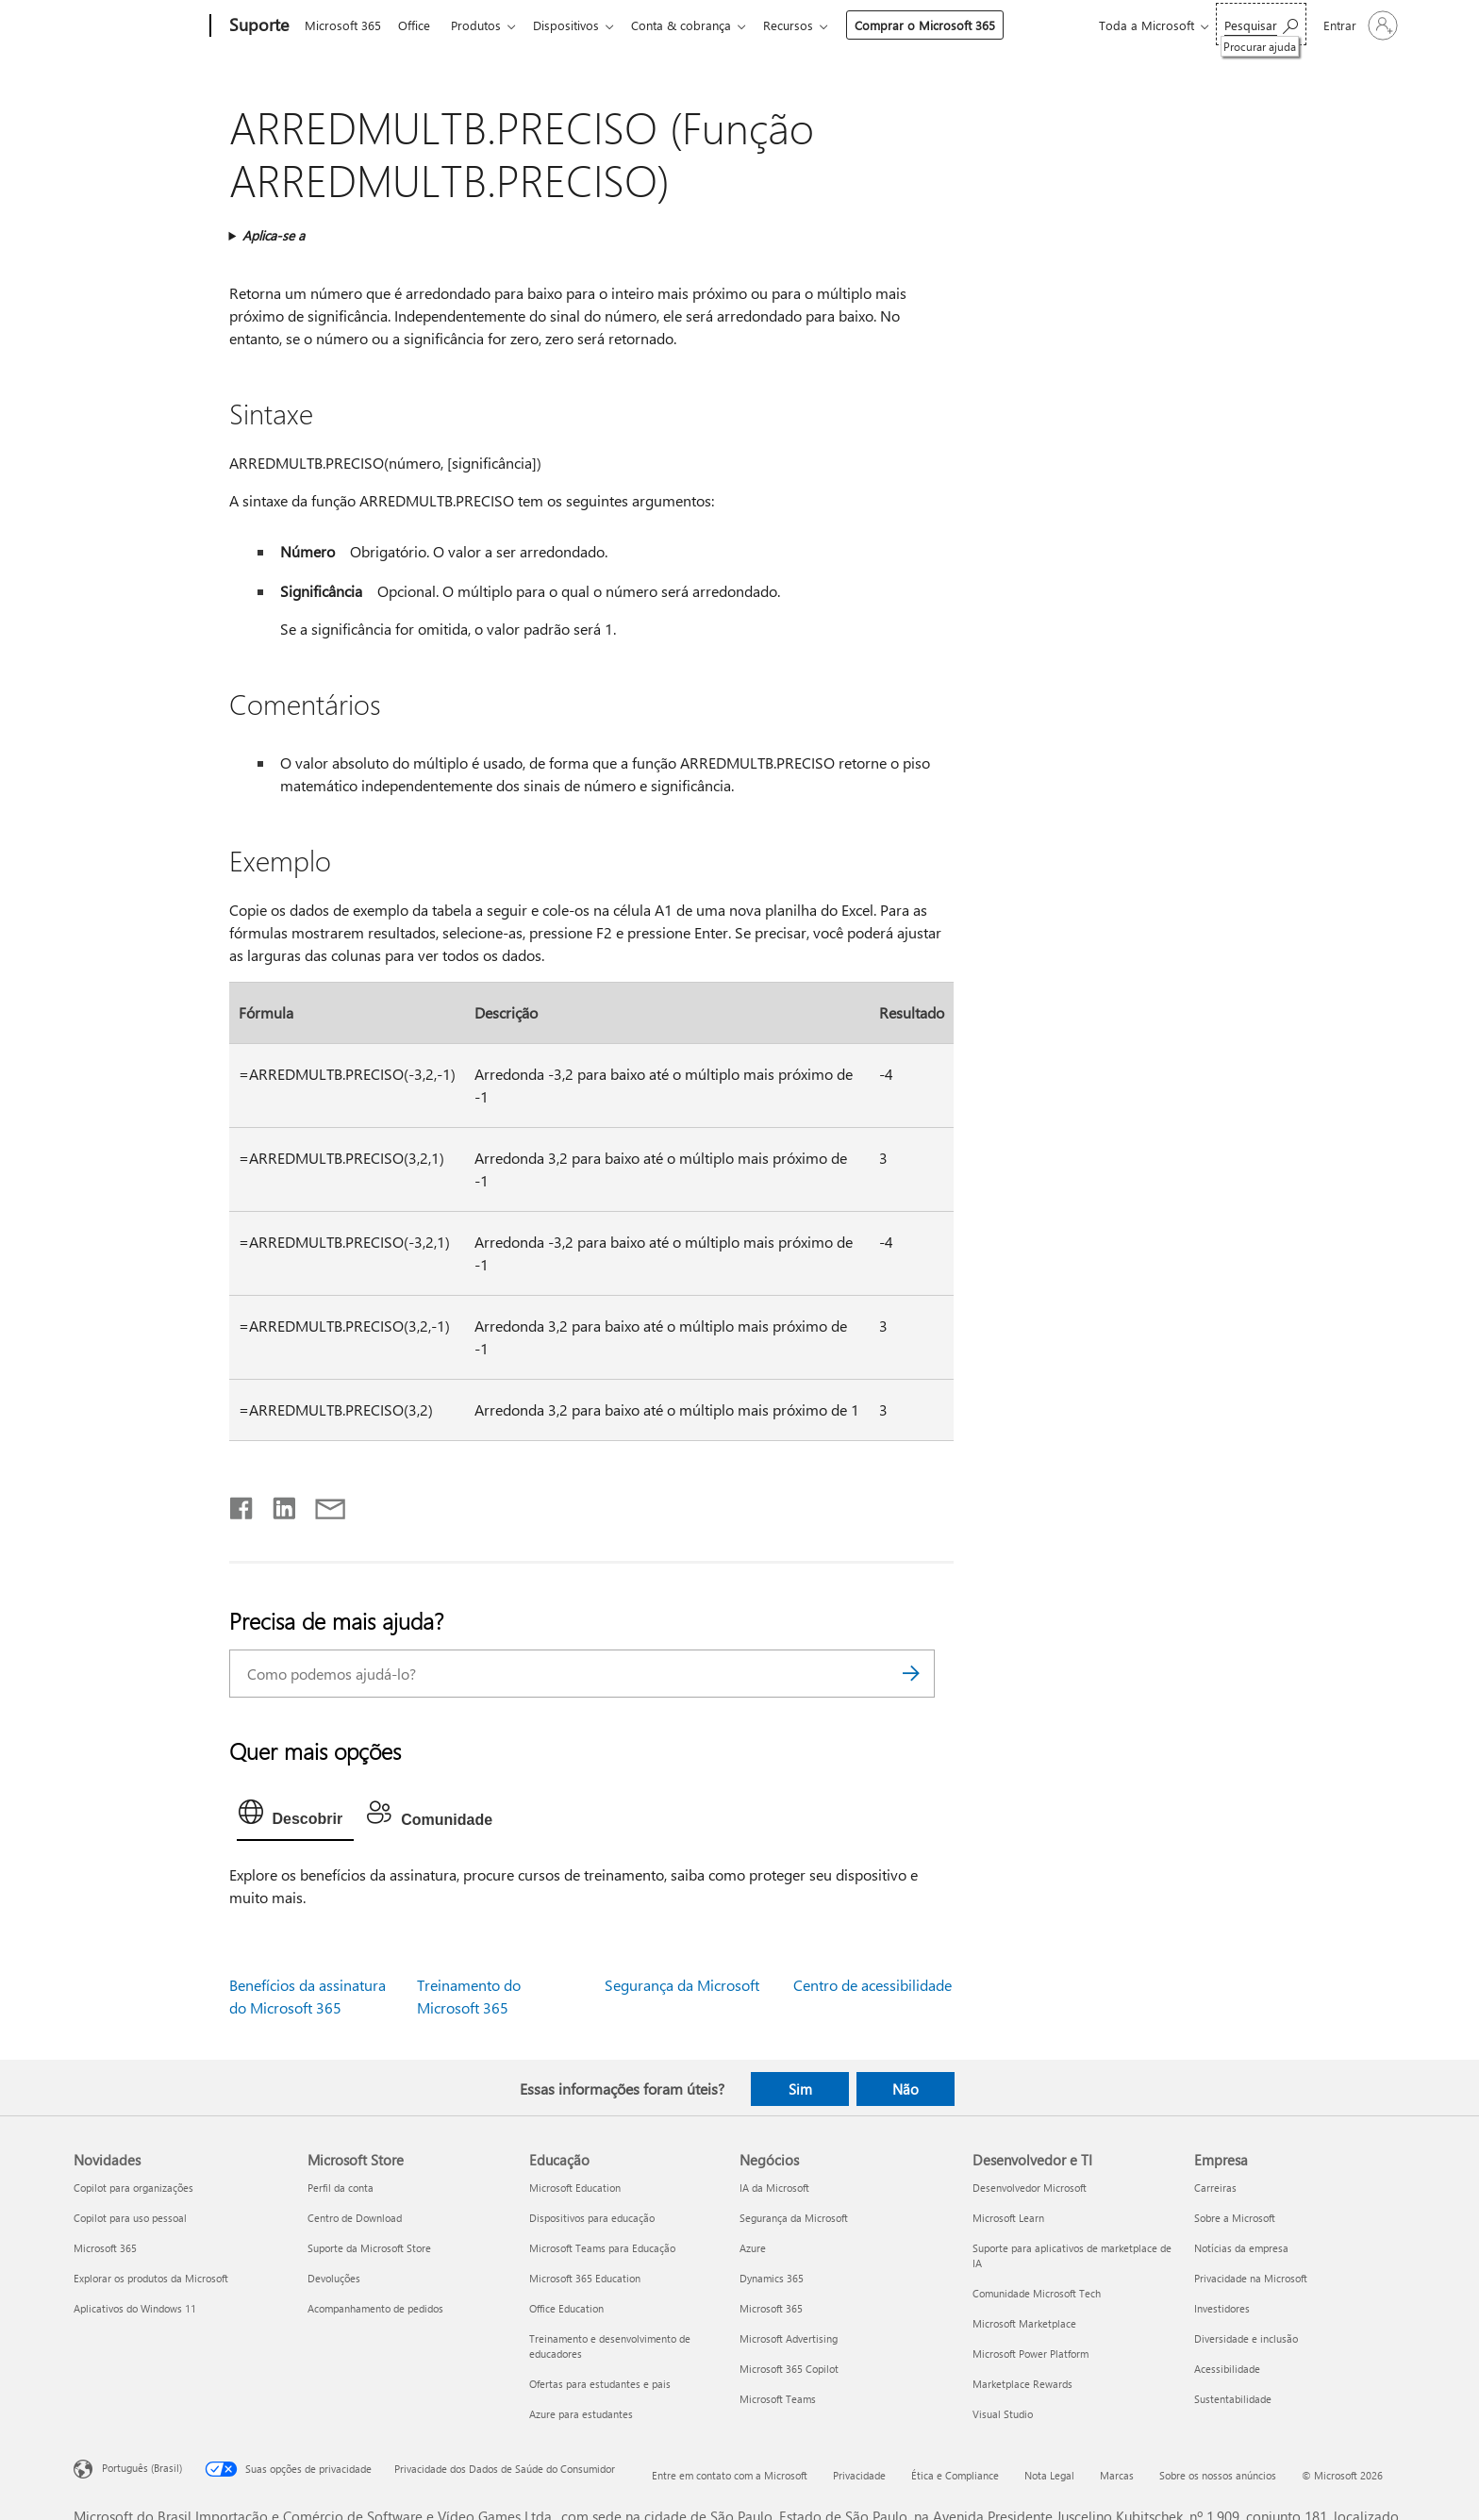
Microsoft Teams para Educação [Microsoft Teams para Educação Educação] (602, 2248)
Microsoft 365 (343, 25)
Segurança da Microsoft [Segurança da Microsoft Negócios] (794, 2218)
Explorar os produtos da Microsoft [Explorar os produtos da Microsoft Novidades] (151, 2278)
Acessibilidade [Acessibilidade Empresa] (1227, 2369)
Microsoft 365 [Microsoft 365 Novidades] (105, 2248)
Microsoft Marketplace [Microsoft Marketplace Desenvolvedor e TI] (1024, 2323)
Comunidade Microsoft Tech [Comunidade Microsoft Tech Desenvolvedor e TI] (1036, 2293)
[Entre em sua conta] (1358, 25)
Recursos (807, 25)
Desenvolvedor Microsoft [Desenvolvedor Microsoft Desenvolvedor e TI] (1029, 2187)
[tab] (296, 1816)
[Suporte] (257, 26)
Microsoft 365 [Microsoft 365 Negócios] (771, 2308)
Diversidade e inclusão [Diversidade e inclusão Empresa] (1246, 2338)
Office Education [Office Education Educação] (566, 2308)
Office (418, 25)
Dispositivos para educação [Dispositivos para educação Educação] (592, 2218)
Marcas (1117, 2475)
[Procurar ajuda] (1261, 24)
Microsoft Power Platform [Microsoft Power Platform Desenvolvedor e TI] (1030, 2353)
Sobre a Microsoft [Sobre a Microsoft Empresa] (1234, 2218)
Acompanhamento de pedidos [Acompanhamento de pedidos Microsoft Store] (375, 2308)
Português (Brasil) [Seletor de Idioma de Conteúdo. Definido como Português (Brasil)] (142, 2468)
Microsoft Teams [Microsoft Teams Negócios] (778, 2399)
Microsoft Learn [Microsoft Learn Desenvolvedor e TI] (1008, 2218)
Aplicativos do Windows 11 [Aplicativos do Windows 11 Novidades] (135, 2308)
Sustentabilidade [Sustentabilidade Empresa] (1232, 2399)
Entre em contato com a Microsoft (729, 2475)
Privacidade (859, 2475)
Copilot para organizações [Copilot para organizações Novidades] (133, 2187)
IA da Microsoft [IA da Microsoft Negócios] (774, 2187)
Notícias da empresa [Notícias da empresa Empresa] (1241, 2248)
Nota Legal (1049, 2475)
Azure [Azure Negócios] (753, 2248)
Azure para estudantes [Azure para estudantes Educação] (581, 2414)
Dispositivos (577, 25)
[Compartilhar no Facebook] (242, 1504)
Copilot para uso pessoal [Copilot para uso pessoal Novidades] (130, 2218)
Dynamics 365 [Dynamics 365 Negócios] (772, 2278)
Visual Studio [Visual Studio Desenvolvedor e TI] (1002, 2414)
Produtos (483, 25)
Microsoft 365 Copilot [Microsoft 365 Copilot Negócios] (789, 2369)
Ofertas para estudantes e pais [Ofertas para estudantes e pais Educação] (600, 2384)
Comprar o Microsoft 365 (943, 25)
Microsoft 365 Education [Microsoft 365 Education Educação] (584, 2278)
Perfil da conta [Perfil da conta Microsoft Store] (340, 2187)
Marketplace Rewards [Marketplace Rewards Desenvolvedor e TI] (1022, 2384)
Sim (800, 2089)
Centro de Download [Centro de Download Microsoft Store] (354, 2218)
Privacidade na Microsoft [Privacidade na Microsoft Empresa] (1250, 2278)
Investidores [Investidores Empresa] (1222, 2308)
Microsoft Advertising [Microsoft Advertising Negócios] (789, 2338)
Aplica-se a (273, 235)
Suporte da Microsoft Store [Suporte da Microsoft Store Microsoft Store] (369, 2248)
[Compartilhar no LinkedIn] (277, 1504)
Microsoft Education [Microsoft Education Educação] (575, 2187)
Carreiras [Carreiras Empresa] (1215, 2187)
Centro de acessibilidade (872, 1985)
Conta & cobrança (696, 25)
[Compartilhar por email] (321, 1504)
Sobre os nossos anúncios (1217, 2475)
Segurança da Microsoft (682, 1985)
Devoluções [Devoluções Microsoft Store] (333, 2278)
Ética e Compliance (955, 2475)
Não (905, 2089)
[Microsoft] (138, 26)
